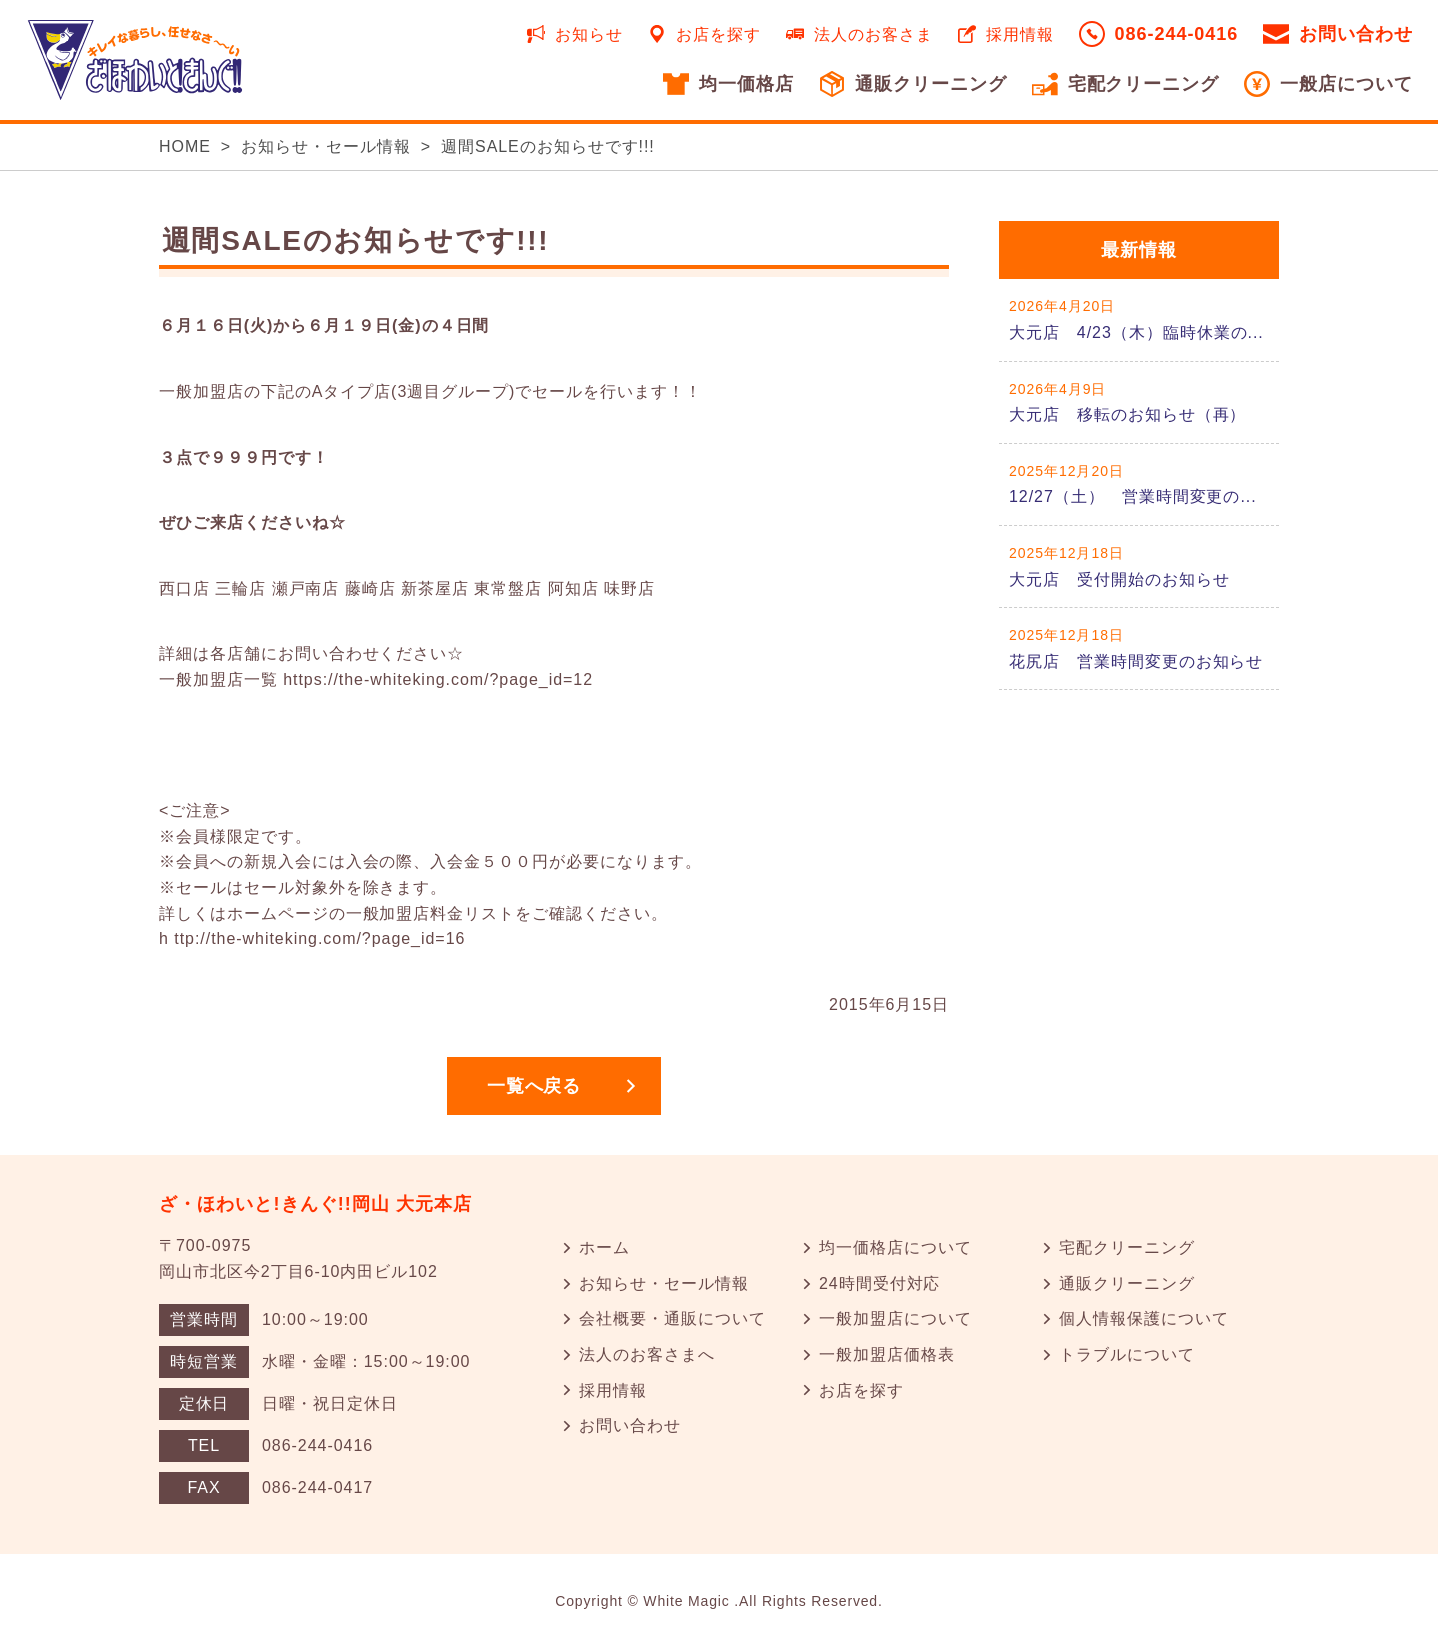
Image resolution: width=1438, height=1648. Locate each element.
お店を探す (718, 34)
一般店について (1346, 84)
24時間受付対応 (879, 1283)
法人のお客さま (873, 34)
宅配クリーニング (1144, 84)
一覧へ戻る (534, 1086)
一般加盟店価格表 (887, 1354)
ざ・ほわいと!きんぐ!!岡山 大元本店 (316, 1204)
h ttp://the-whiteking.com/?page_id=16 (312, 938)
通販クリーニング (931, 84)
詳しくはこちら (1139, 319)
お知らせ (589, 34)
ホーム (604, 1247)
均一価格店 (746, 84)
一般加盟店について (895, 1318)
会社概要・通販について (672, 1318)
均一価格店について (895, 1247)
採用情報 (1020, 34)
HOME (185, 146)
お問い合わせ (1356, 34)
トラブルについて (1127, 1354)
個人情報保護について (1144, 1318)
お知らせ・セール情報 (326, 146)
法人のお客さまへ (647, 1354)
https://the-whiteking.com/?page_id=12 (438, 679)
